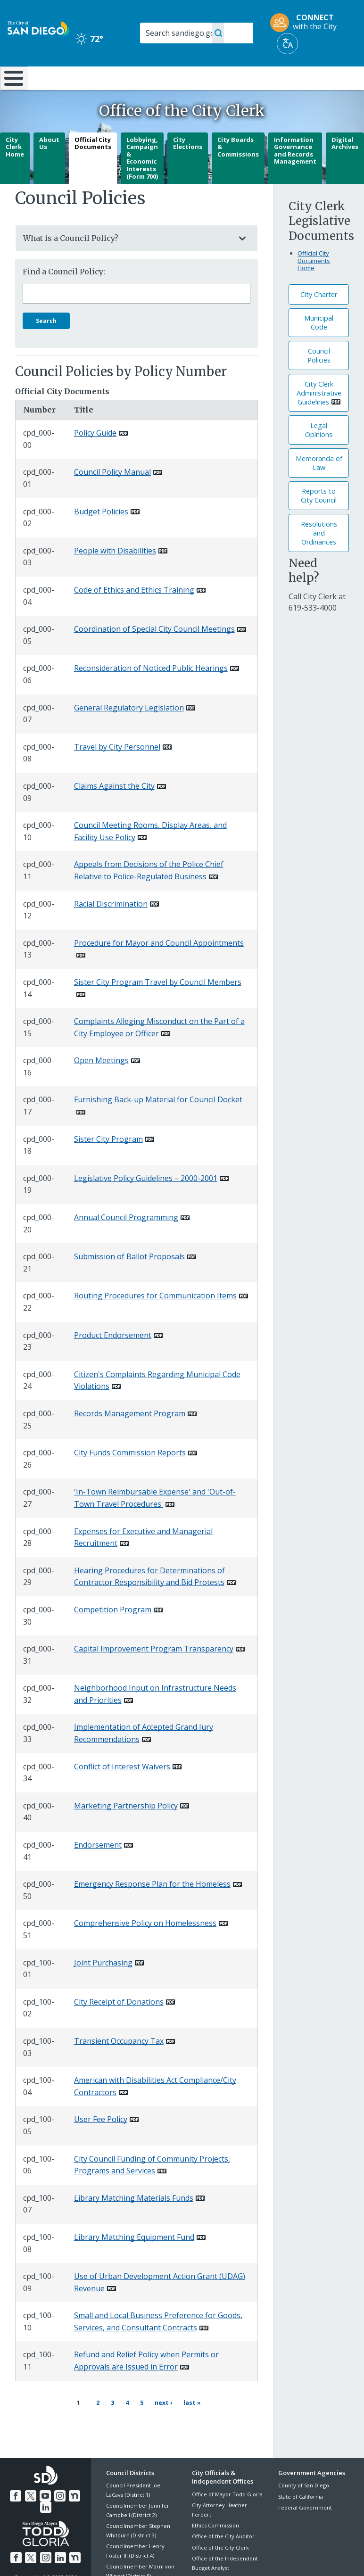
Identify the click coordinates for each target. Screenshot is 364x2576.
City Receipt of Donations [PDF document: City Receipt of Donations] (119, 2027)
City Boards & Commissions (238, 171)
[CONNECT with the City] (306, 22)
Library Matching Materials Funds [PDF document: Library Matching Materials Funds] (133, 2223)
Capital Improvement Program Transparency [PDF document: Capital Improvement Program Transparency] (153, 1673)
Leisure (52, 77)
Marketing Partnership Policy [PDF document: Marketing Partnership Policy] (126, 1830)
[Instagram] (59, 2514)
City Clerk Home (15, 171)
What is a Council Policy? (127, 263)
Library (215, 77)
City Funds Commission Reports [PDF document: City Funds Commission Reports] (130, 1477)
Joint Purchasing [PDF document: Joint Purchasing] (103, 1987)
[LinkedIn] (45, 2525)
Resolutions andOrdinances (319, 558)
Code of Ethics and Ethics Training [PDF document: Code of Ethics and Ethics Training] (134, 615)
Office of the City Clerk (220, 2567)
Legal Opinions (318, 455)
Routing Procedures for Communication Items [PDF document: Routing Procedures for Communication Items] (155, 1320)
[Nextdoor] (73, 2514)
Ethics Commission (215, 2545)
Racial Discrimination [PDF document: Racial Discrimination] (111, 928)
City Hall (334, 77)
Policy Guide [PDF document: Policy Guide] (95, 458)
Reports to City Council (319, 520)
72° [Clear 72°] (89, 39)
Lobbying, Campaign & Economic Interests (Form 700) (142, 182)
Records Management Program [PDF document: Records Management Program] (129, 1438)
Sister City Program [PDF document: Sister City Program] (108, 1163)
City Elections (187, 168)
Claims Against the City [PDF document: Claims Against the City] (114, 811)
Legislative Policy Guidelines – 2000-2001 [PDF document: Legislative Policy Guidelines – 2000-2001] (145, 1203)
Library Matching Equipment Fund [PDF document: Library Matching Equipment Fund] (134, 2262)
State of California (300, 2516)
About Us (49, 168)
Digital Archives (344, 168)
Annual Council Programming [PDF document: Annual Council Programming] (126, 1242)
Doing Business (160, 82)
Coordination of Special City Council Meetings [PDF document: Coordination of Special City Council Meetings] (154, 654)
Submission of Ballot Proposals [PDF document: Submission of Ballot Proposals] (129, 1281)
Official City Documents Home (314, 285)
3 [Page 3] (109, 2426)
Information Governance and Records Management (295, 175)
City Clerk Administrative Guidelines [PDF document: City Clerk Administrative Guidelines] (319, 417)
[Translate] (287, 43)
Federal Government (305, 2527)
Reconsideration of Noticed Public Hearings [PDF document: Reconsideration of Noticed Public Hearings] (151, 693)
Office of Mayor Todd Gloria (227, 2514)
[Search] (196, 33)
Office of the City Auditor (223, 2556)
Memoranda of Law (319, 488)
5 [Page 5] (138, 2426)
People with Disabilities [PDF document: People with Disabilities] (115, 575)
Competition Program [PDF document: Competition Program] (112, 1634)
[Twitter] (31, 2514)
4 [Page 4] (124, 2426)
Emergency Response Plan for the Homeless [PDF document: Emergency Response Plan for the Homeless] (152, 1909)
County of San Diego (303, 2505)
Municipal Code (318, 347)
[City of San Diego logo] (38, 28)
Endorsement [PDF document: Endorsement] (98, 1870)
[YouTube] (45, 2514)
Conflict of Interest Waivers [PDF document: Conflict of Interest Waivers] (122, 1791)
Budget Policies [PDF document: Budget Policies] (101, 536)
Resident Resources (107, 82)
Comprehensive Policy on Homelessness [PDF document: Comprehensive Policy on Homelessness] (145, 1948)
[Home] (12, 90)
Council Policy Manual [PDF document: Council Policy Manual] (112, 497)
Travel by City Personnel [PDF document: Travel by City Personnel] (117, 772)
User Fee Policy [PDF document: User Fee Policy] (100, 2144)
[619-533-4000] (313, 632)
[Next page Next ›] (159, 2427)
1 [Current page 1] (78, 2427)
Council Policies (319, 380)
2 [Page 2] (95, 2426)
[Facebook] (17, 2514)
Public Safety (274, 82)
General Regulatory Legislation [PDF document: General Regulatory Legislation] (129, 732)
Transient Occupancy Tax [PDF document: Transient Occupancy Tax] (119, 2066)
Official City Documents (92, 168)
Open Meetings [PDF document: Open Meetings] (101, 1085)
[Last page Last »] (188, 2427)
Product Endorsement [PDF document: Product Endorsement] (112, 1359)
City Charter (318, 319)
